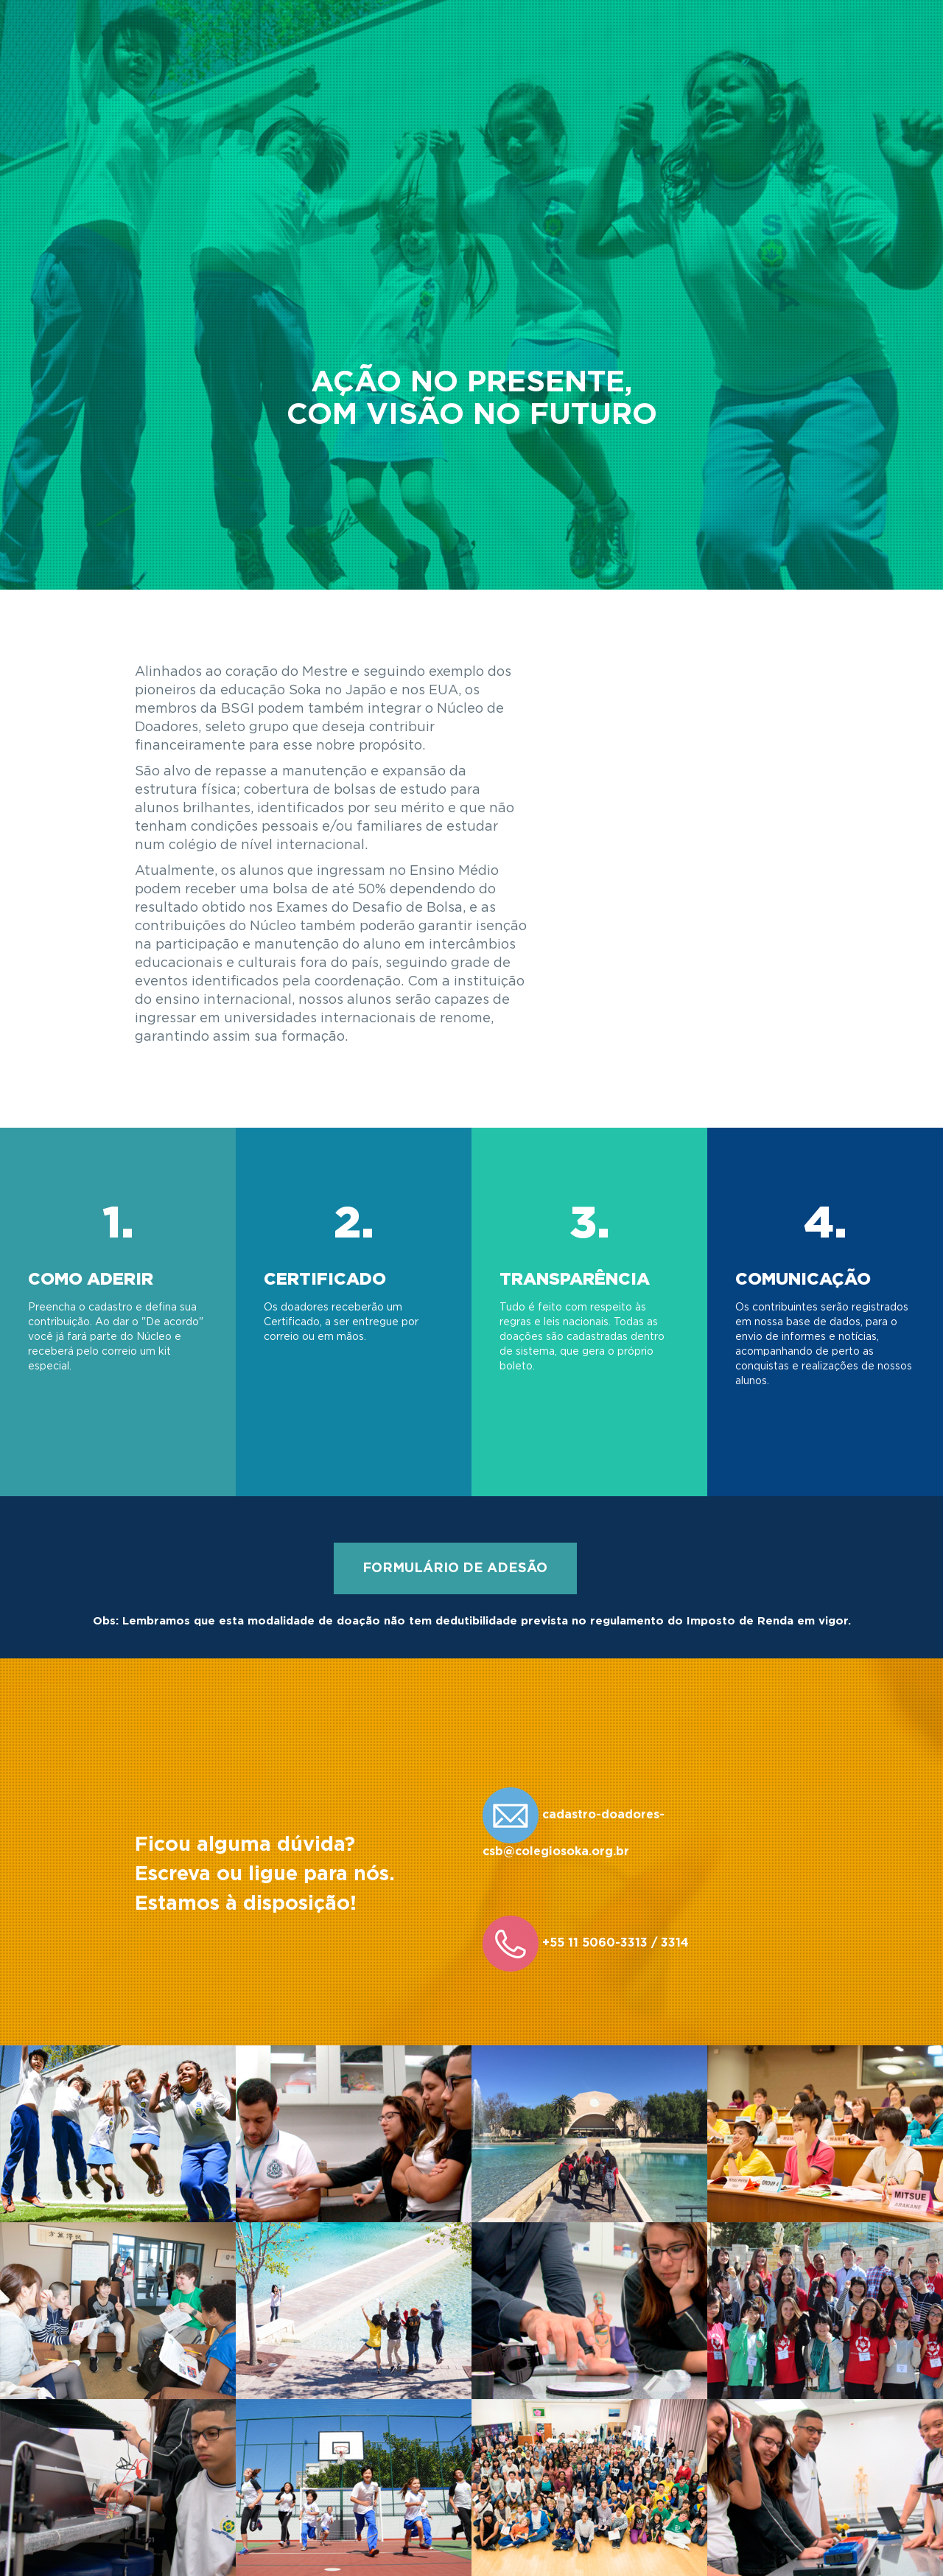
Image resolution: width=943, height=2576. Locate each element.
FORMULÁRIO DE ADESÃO (454, 1568)
